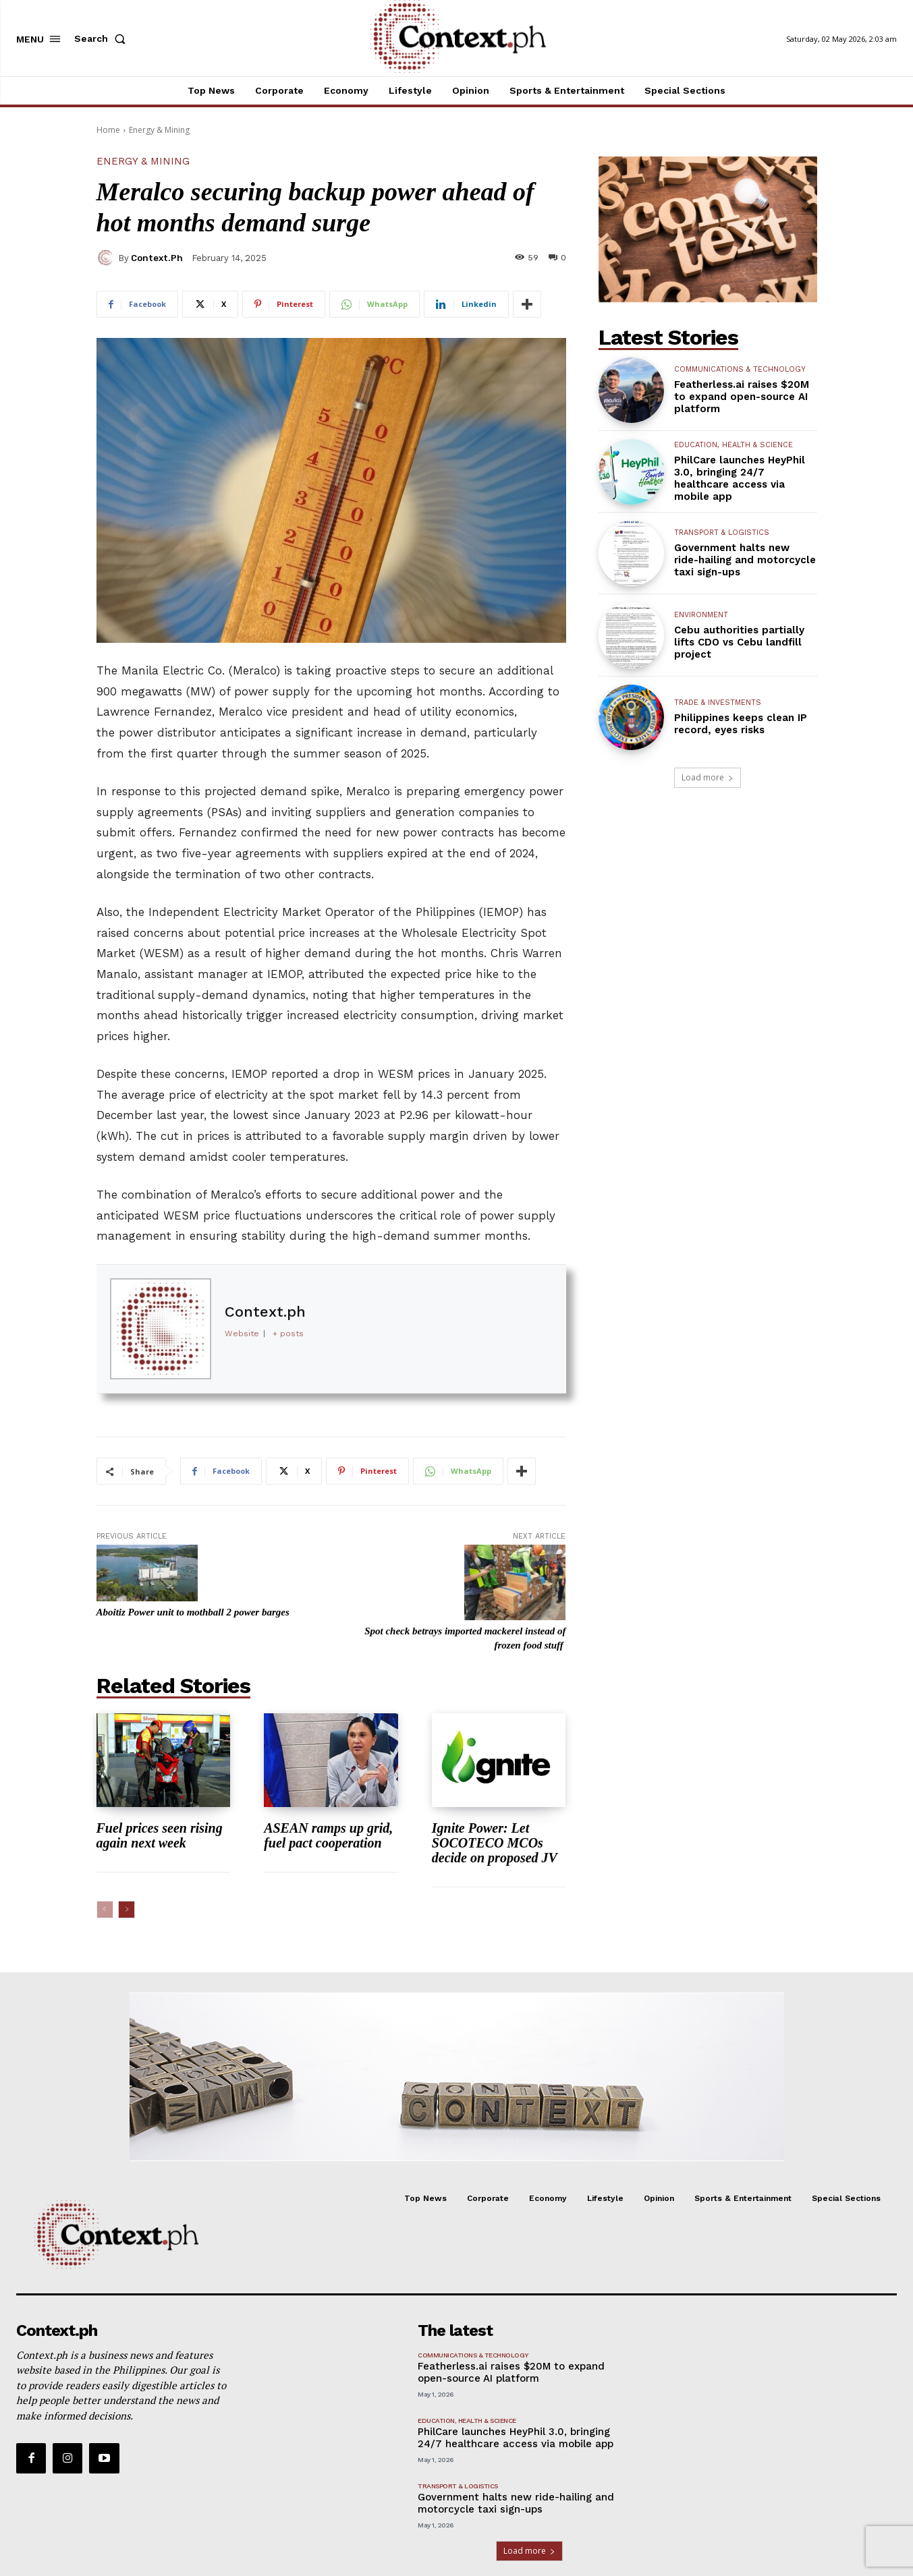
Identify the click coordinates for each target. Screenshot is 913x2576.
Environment (701, 615)
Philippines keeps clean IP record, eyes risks (740, 724)
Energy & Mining (159, 130)
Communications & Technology (740, 369)
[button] (102, 38)
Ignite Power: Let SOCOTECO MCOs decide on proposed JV (494, 1843)
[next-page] (126, 1909)
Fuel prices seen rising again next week (159, 1835)
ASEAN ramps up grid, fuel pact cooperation (328, 1835)
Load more (708, 777)
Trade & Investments (717, 702)
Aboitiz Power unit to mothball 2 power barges (192, 1612)
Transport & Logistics (721, 532)
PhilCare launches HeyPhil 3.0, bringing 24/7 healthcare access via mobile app (739, 478)
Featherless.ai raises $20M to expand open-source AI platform (741, 396)
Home (108, 130)
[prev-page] (104, 1909)
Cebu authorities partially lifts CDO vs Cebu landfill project (739, 642)
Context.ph (157, 258)
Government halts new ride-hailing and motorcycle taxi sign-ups (745, 560)
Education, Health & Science (733, 445)
